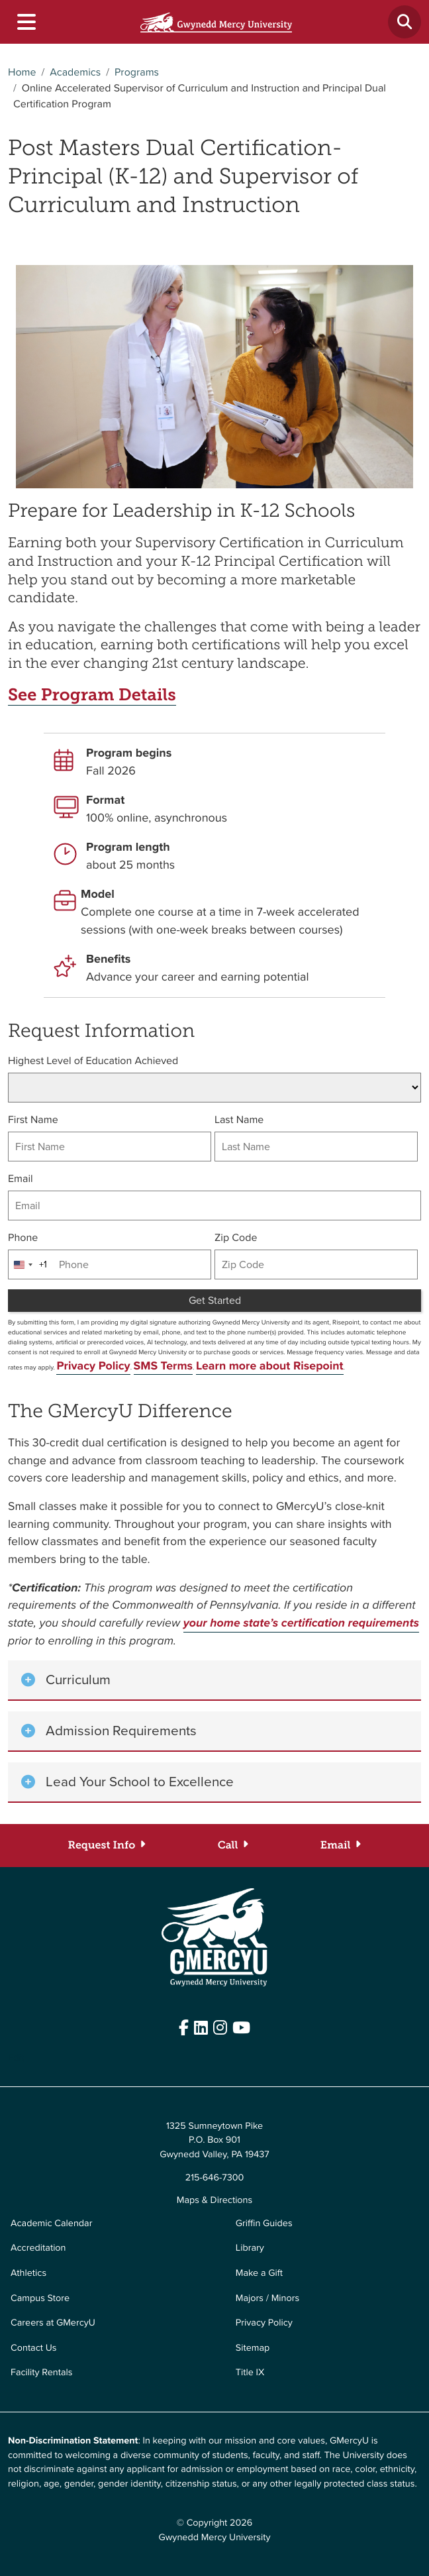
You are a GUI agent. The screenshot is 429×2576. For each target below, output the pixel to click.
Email (20, 1179)
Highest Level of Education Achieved (93, 1061)
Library (250, 2247)
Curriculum (78, 1680)
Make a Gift (259, 2272)
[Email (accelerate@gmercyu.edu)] (341, 1845)
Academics (75, 72)
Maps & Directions (214, 2199)
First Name (33, 1120)
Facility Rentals (41, 2372)
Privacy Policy (93, 1365)
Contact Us (34, 2347)
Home (22, 72)
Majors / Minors (267, 2297)
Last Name (239, 1120)
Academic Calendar (51, 2223)
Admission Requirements (121, 1731)
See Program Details (94, 694)
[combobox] (28, 1264)
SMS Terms (163, 1365)
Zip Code (236, 1238)
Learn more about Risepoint (270, 1365)
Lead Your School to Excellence (140, 1782)
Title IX (250, 2372)
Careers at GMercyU (53, 2322)
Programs (137, 72)
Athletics (28, 2272)
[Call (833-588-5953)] (233, 1845)
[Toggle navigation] (26, 22)
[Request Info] (107, 1845)
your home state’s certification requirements (301, 1623)
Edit (16, 2057)
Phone (23, 1238)
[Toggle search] (404, 21)
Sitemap (252, 2347)
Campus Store (40, 2297)
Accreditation (38, 2247)
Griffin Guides (264, 2223)
